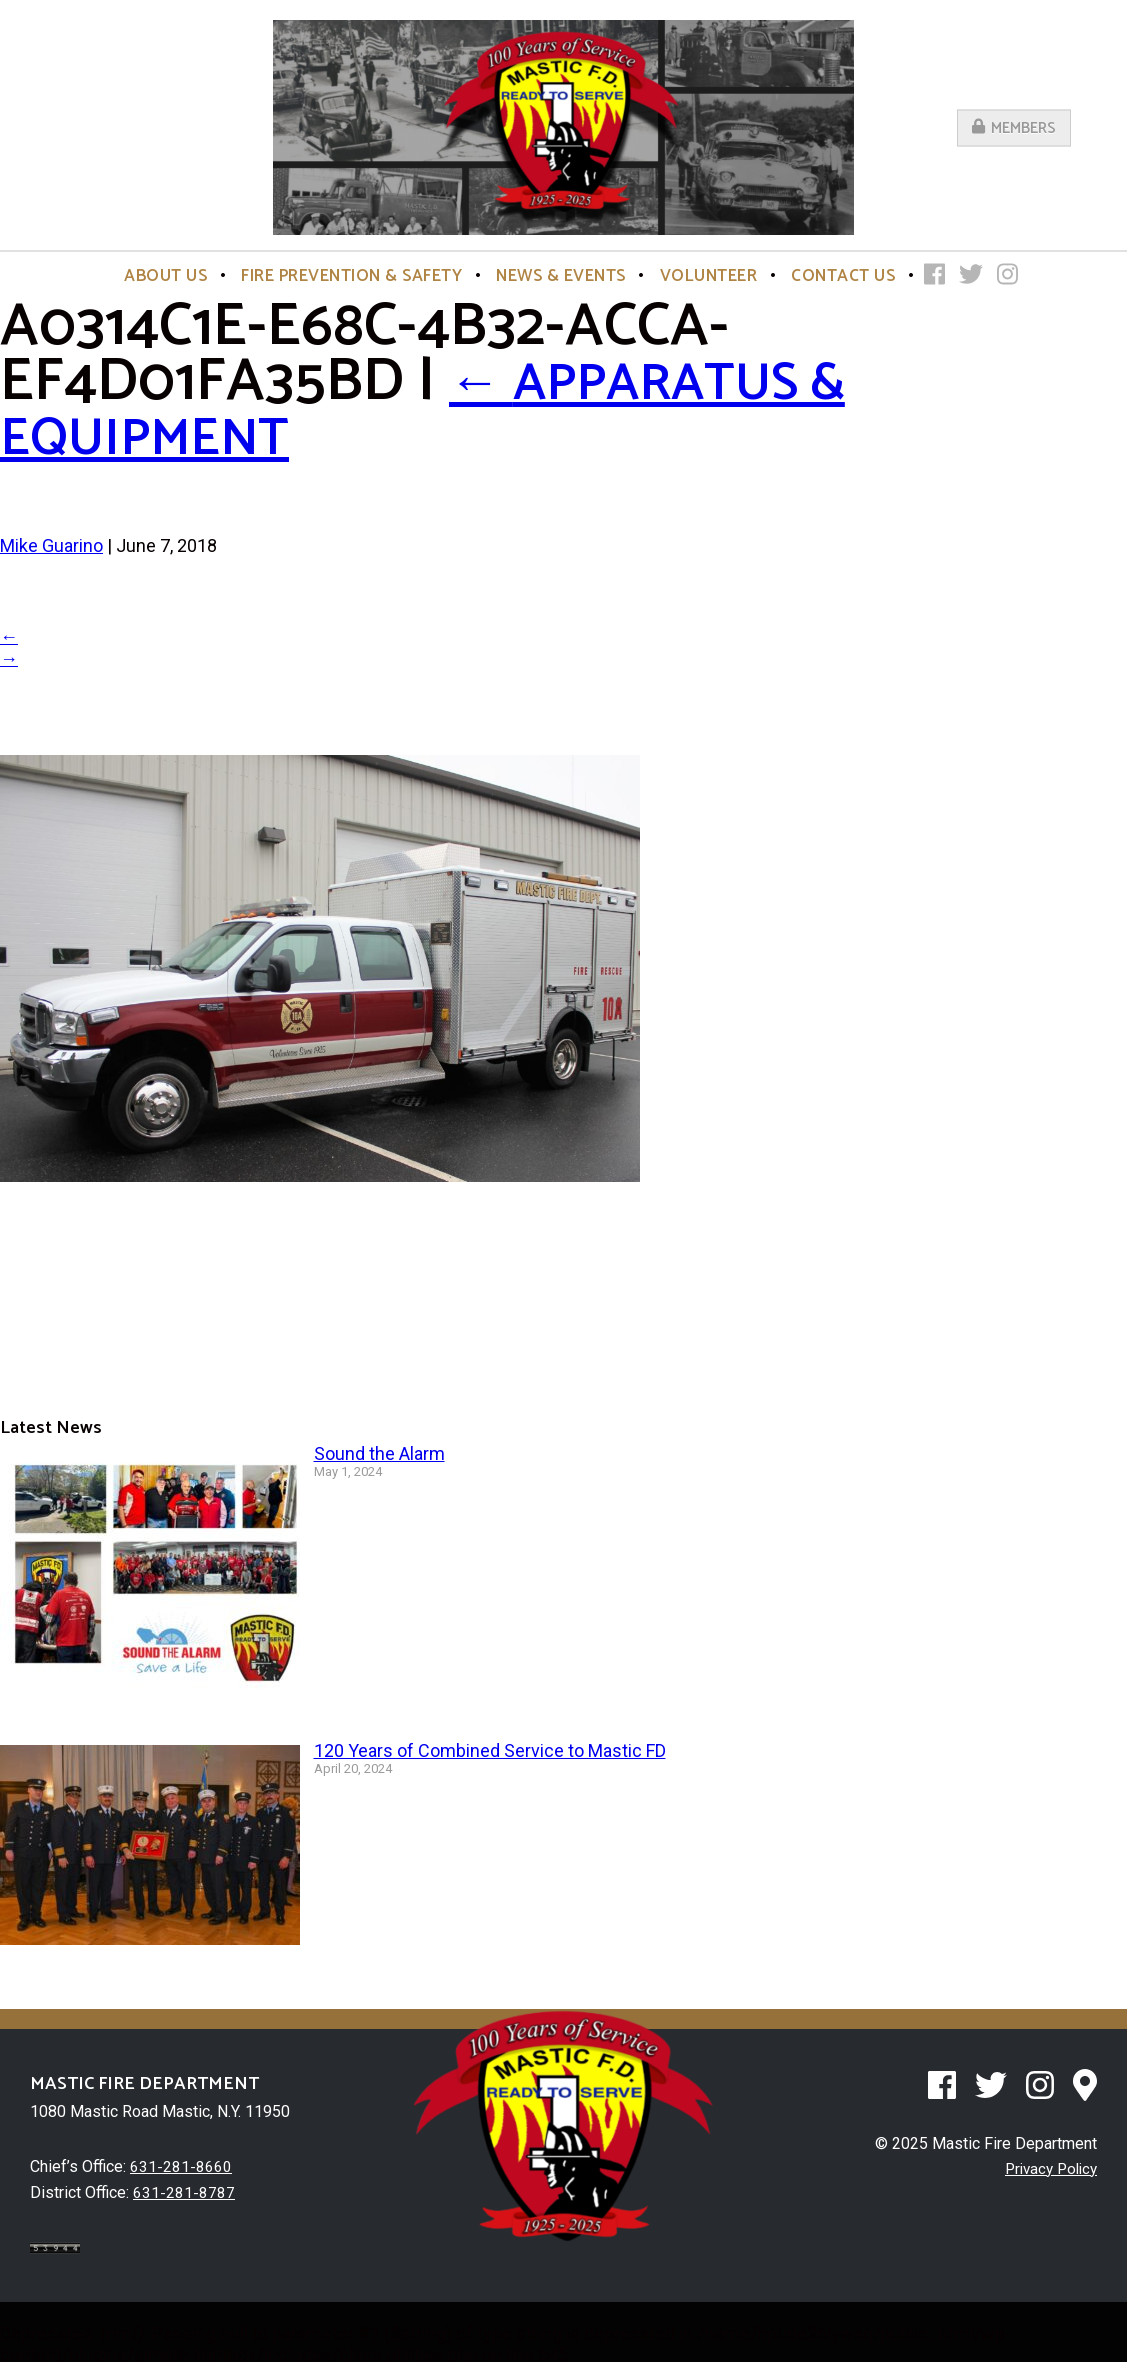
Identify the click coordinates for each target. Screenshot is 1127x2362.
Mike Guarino (51, 545)
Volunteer (709, 276)
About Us (165, 276)
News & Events (561, 276)
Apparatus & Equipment (455, 409)
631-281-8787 (184, 2191)
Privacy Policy (1047, 2168)
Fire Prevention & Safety (351, 276)
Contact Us (843, 276)
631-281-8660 (181, 2166)
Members (1014, 127)
